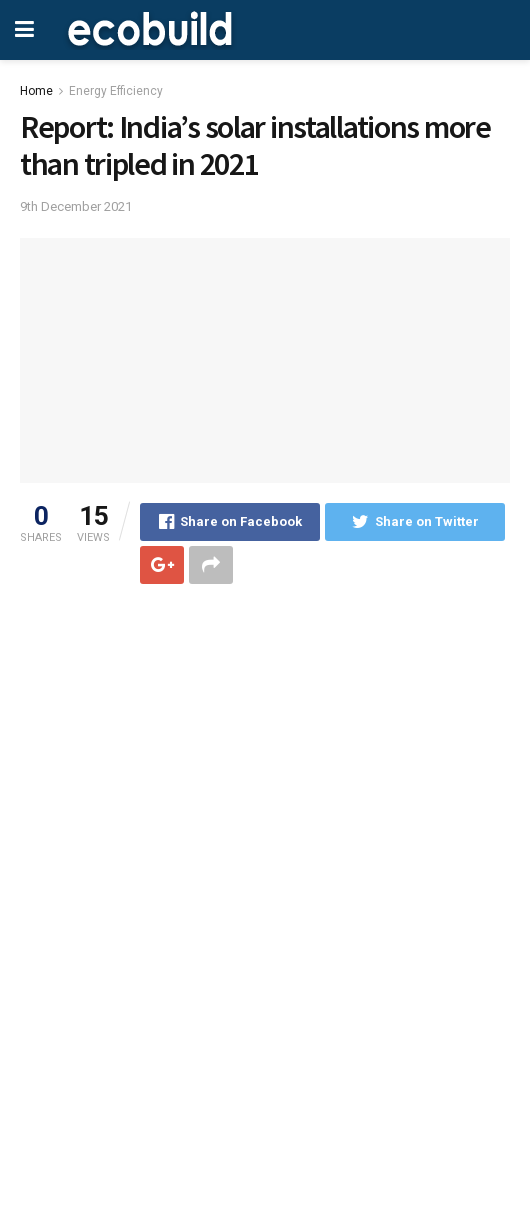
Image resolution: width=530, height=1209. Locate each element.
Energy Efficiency (116, 91)
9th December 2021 (76, 206)
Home (36, 91)
